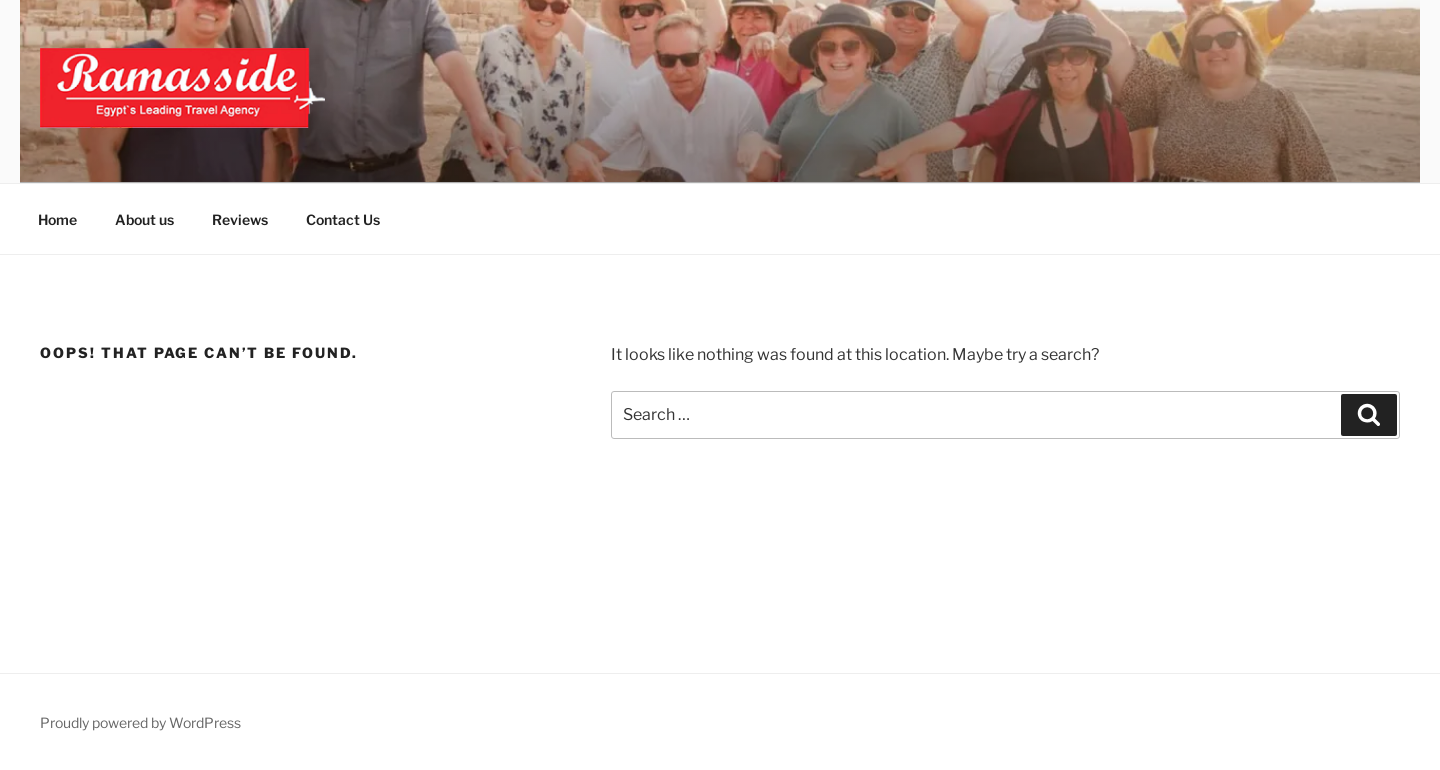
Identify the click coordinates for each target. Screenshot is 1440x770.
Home (57, 219)
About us (144, 219)
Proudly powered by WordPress (140, 722)
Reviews (240, 219)
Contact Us (343, 219)
